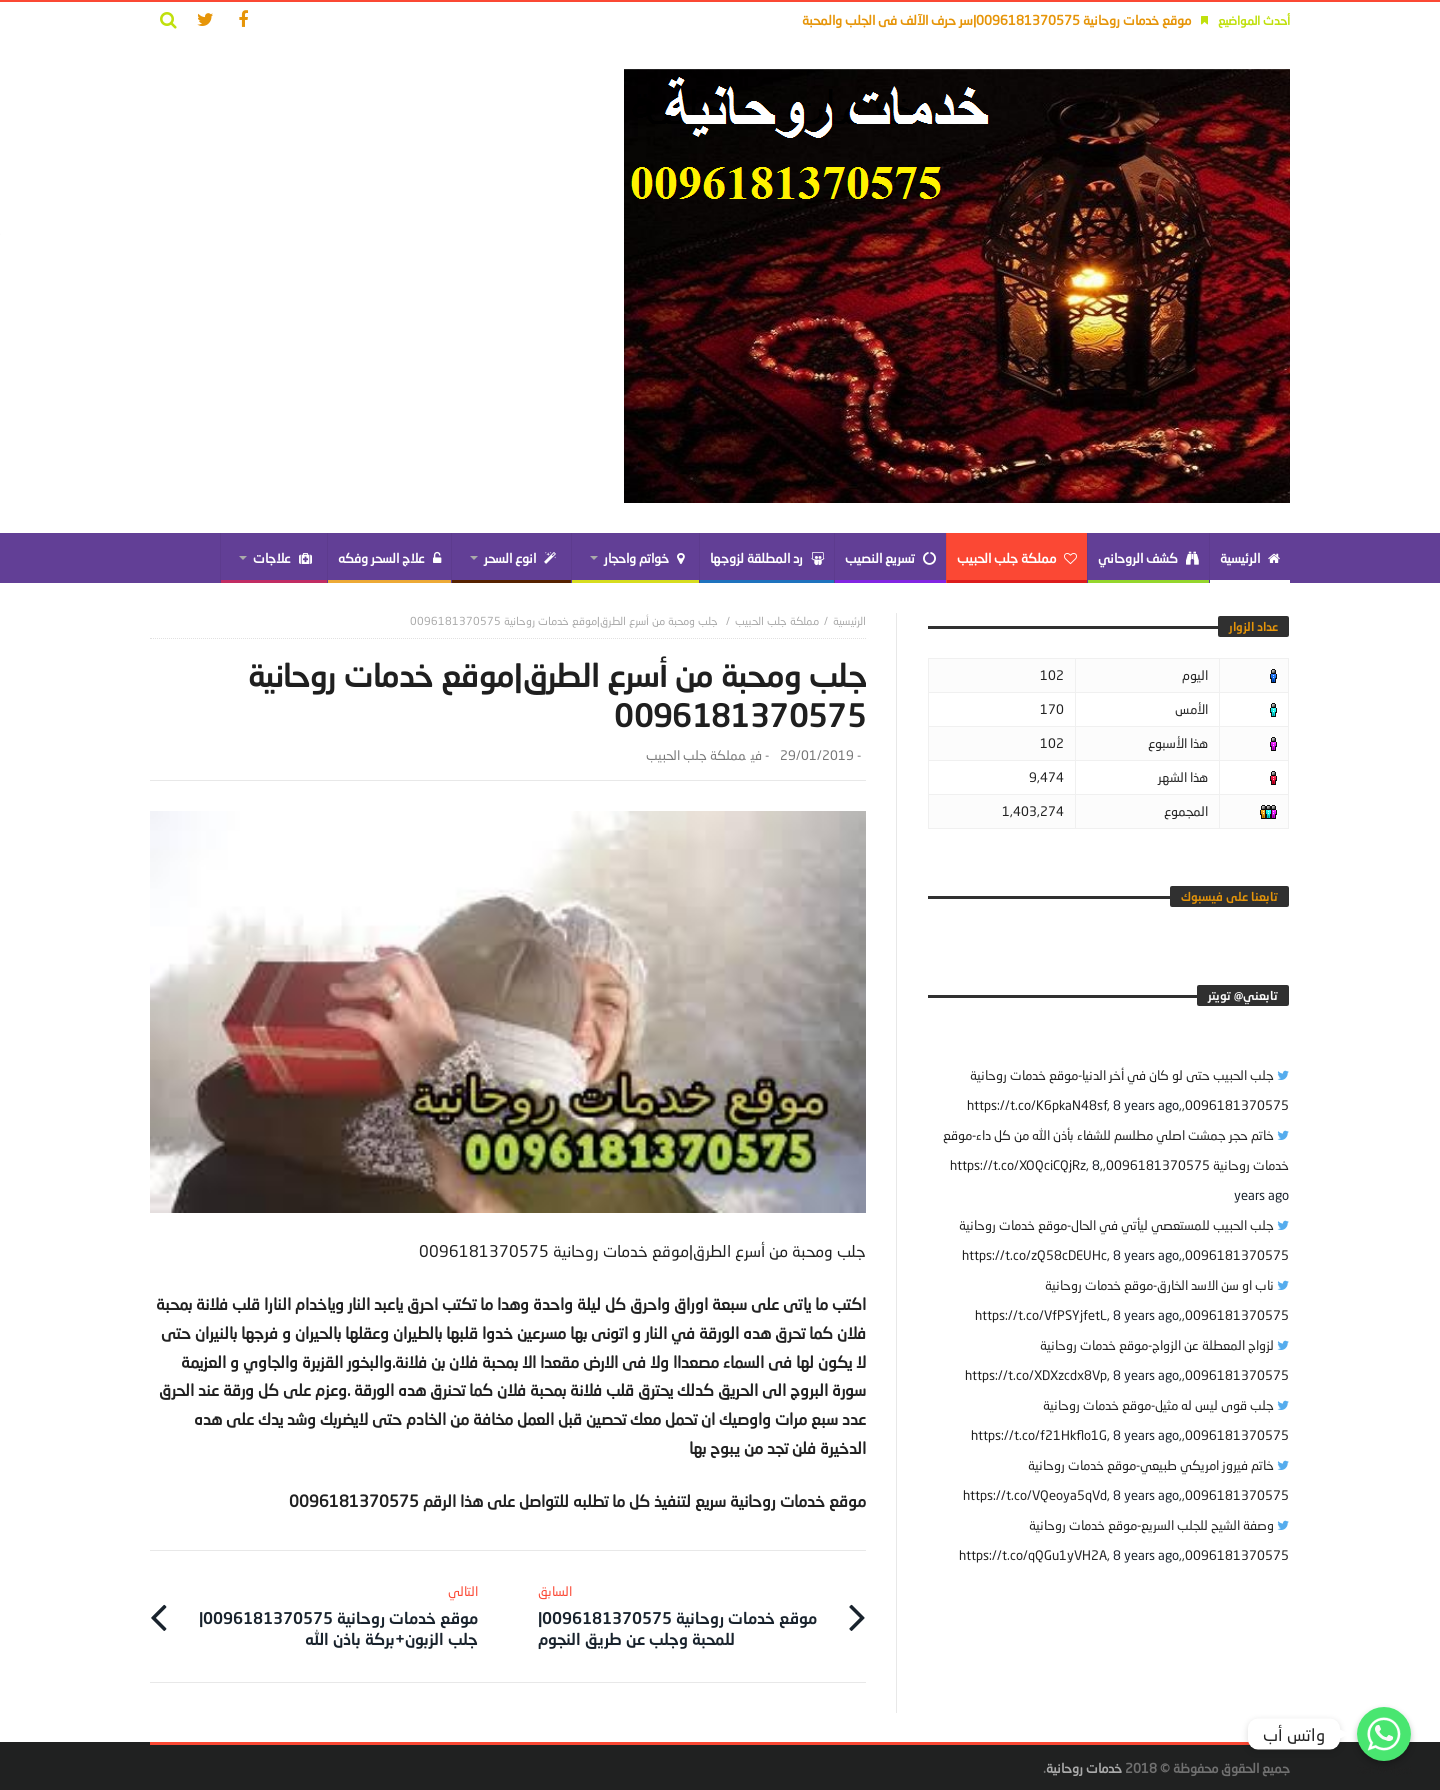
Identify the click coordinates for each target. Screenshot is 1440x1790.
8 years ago (1146, 1105)
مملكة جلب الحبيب (777, 620)
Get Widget (1384, 1769)
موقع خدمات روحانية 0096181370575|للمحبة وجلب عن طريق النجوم (685, 1613)
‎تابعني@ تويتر (1243, 995)
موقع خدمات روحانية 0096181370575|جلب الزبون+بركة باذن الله (330, 1613)
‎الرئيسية (849, 620)
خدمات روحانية (1084, 1766)
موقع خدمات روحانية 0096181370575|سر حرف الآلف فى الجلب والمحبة (996, 20)
